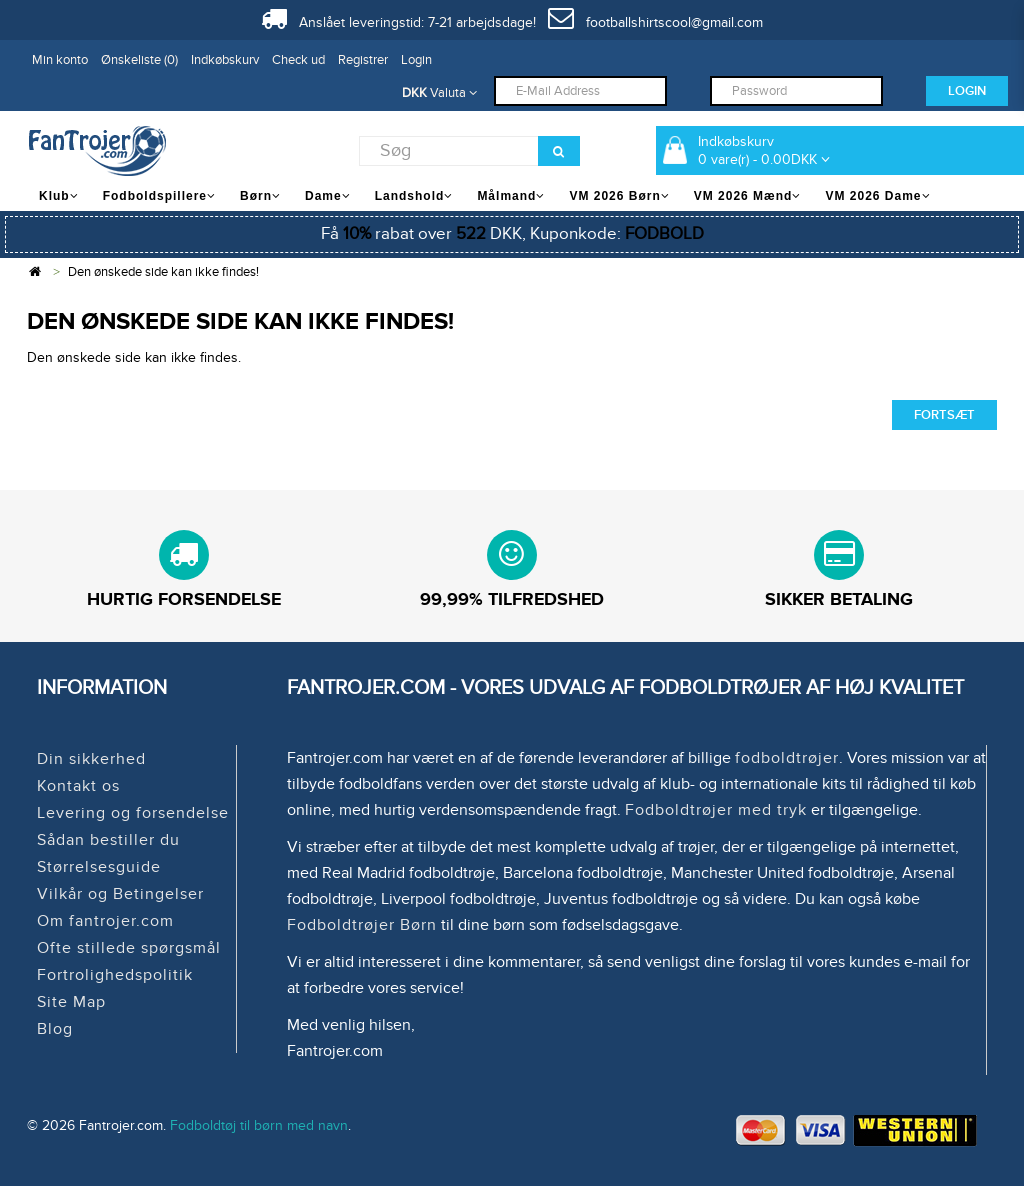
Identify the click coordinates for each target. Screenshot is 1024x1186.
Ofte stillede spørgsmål (129, 948)
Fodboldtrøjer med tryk (716, 810)
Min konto (60, 60)
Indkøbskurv (225, 60)
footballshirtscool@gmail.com (655, 22)
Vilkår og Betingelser (120, 894)
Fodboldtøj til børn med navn (259, 1125)
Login (416, 60)
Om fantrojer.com (105, 921)
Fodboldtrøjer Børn (362, 925)
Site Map (71, 1002)
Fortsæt (944, 415)
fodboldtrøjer (787, 758)
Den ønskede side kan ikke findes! (163, 272)
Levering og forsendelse (133, 813)
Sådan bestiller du (108, 840)
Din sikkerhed (91, 759)
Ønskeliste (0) (139, 60)
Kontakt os (78, 786)
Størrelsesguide (99, 867)
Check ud (298, 60)
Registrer (363, 60)
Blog (55, 1029)
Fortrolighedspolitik (115, 975)
